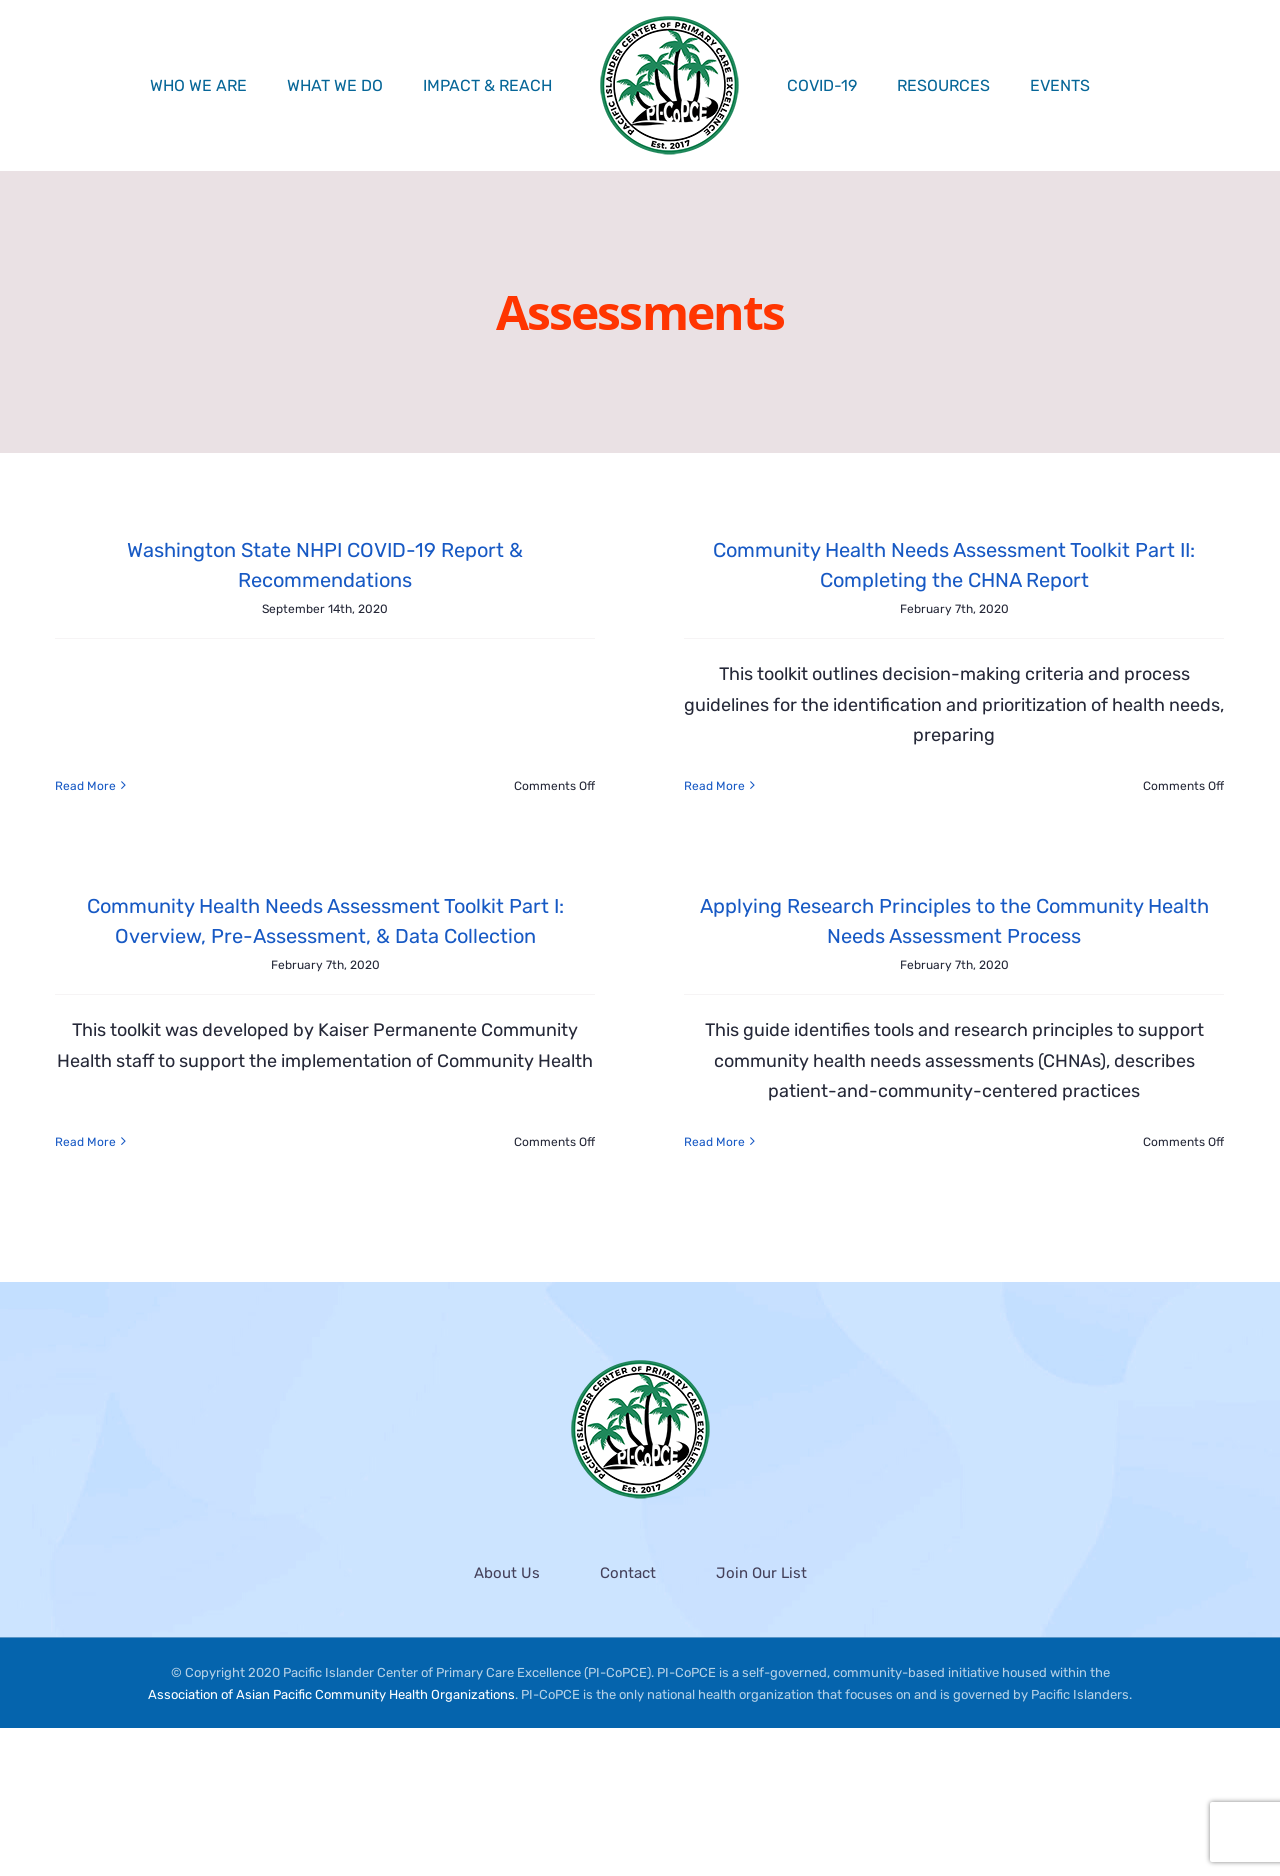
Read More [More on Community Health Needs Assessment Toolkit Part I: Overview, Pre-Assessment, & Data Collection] (168, 1076)
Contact (628, 1720)
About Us (507, 1720)
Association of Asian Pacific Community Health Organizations (331, 1842)
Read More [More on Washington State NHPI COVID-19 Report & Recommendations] (85, 694)
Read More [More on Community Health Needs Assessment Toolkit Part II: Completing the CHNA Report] (694, 786)
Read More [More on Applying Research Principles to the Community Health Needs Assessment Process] (653, 1151)
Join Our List (761, 1720)
